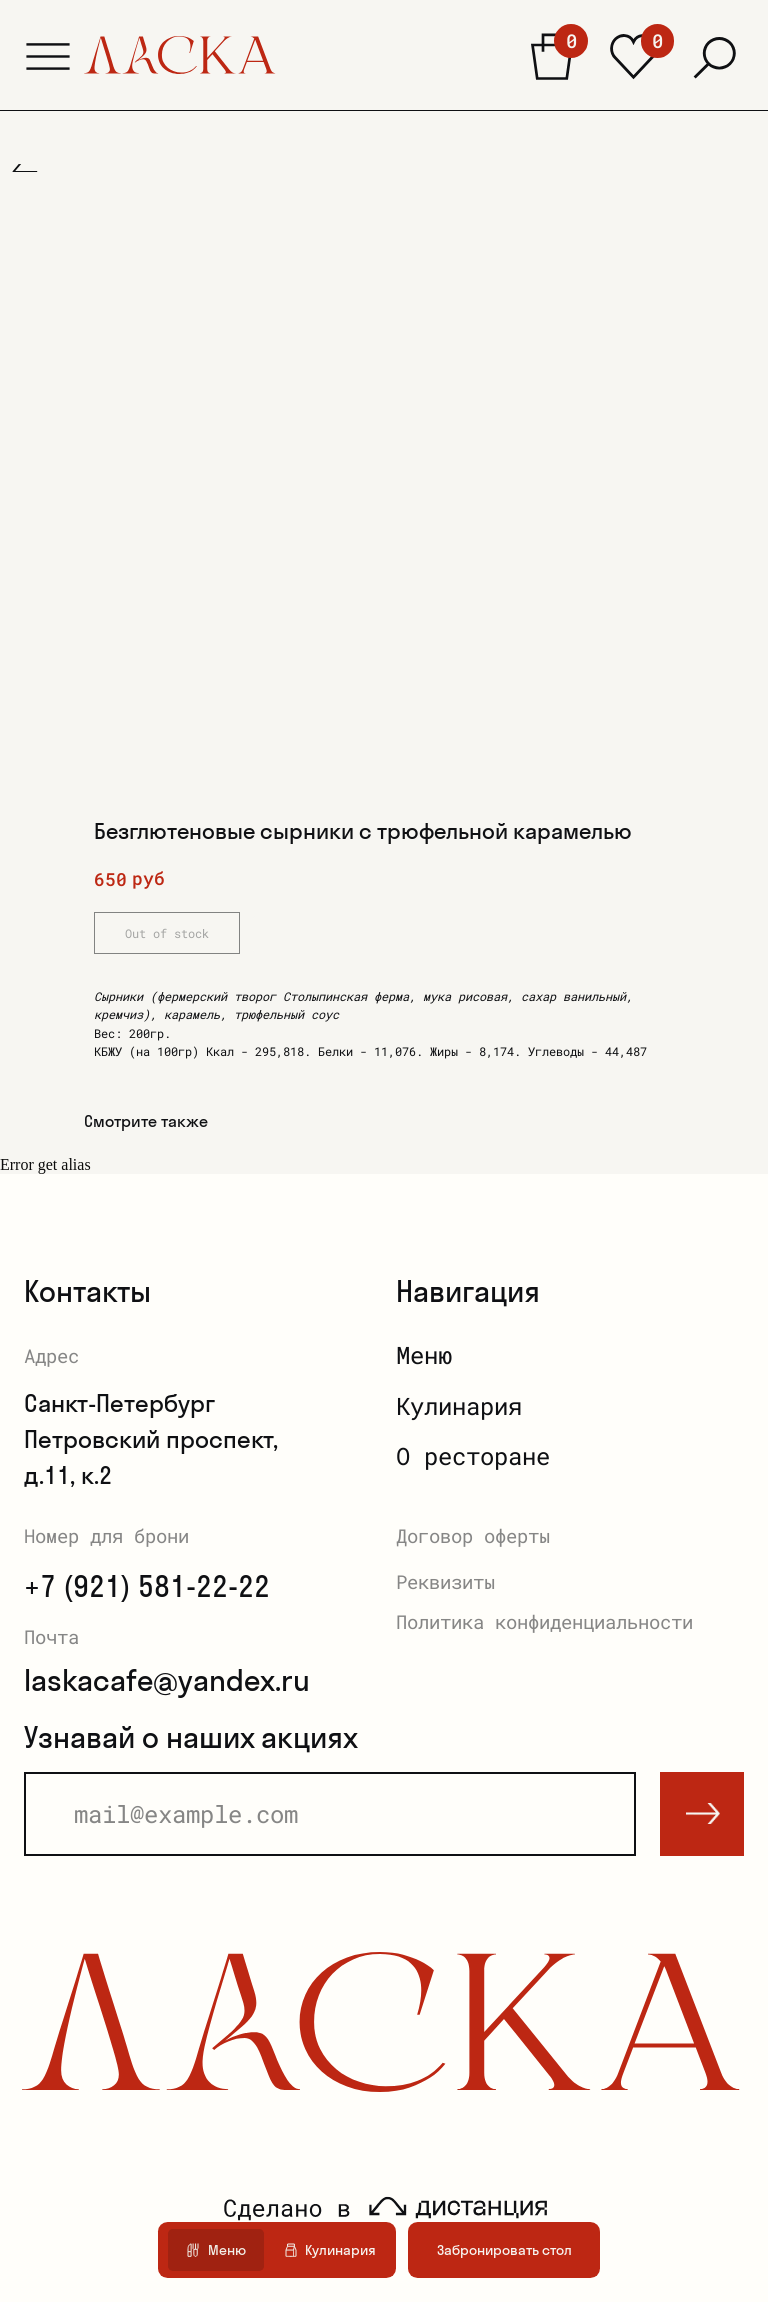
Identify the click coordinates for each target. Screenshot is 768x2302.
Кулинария (459, 1406)
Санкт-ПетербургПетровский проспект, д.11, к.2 (151, 1439)
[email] (330, 1814)
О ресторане (473, 1456)
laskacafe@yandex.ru (167, 1680)
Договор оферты (473, 1535)
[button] (48, 56)
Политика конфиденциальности (544, 1621)
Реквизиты (445, 1581)
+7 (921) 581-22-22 (147, 1586)
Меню (424, 1355)
